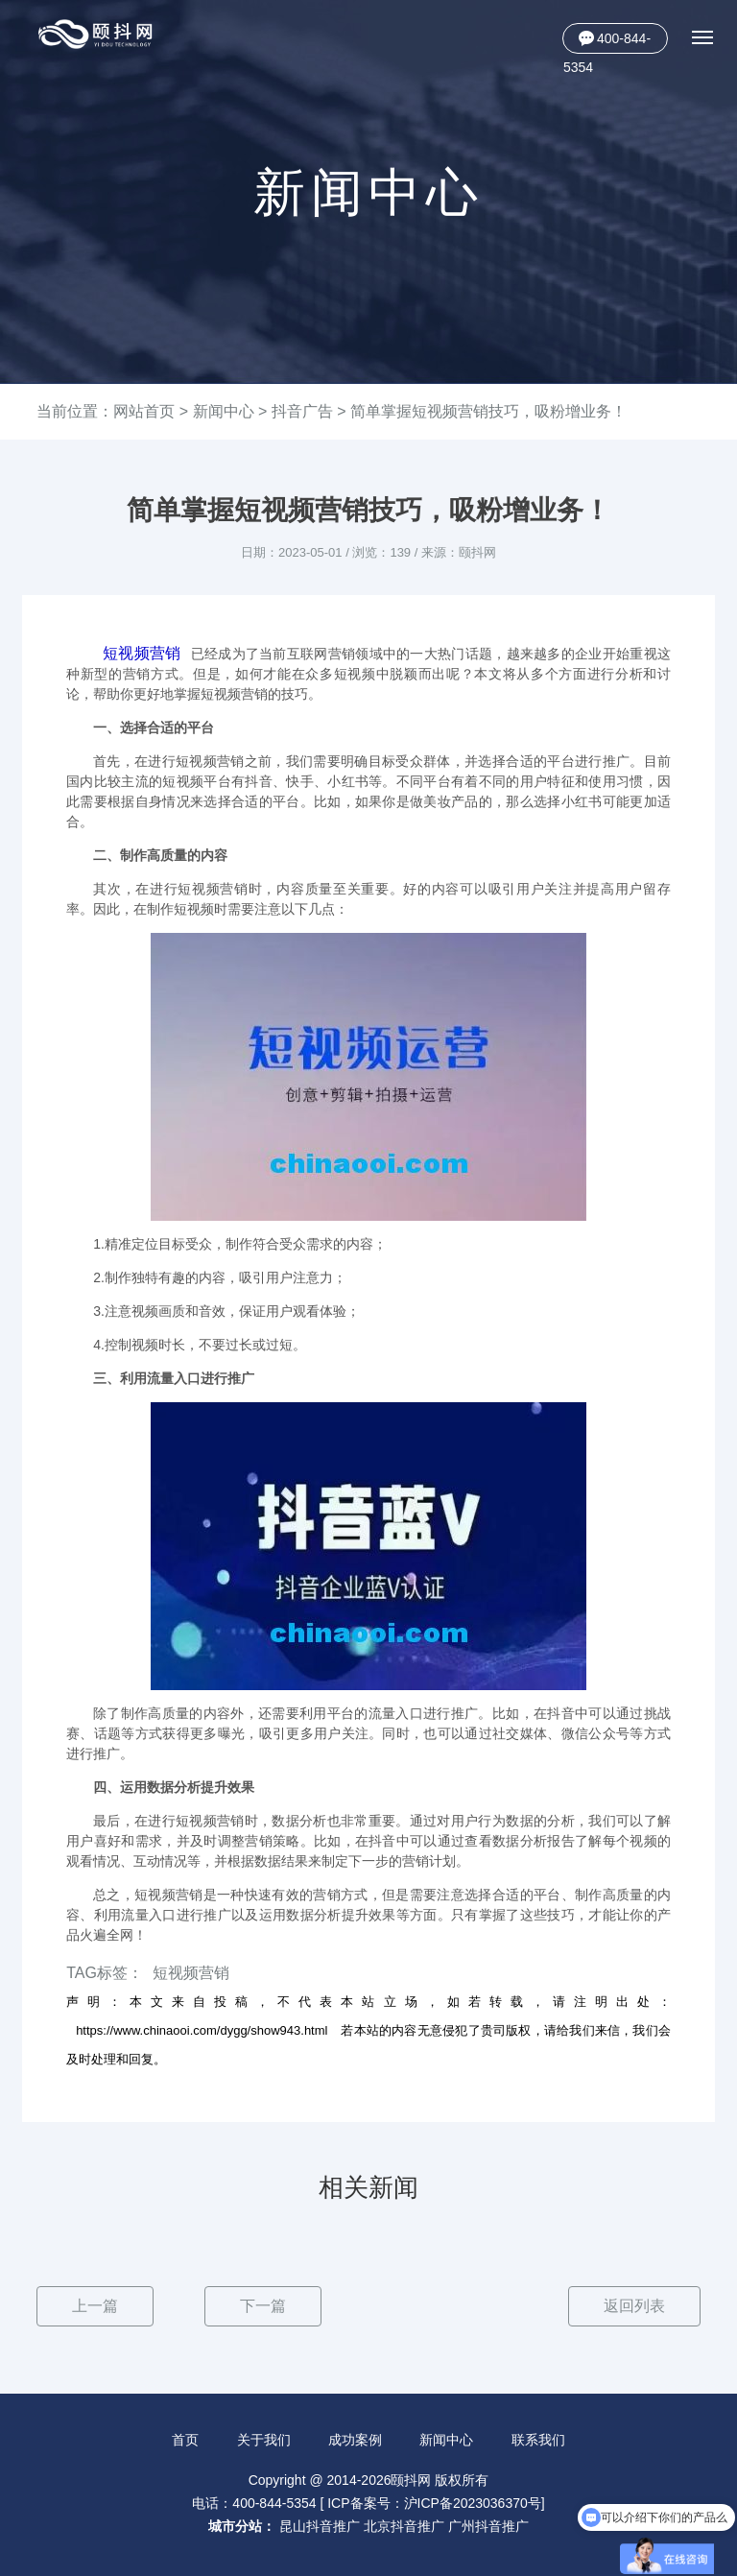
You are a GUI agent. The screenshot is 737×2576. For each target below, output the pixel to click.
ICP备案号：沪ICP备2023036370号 (434, 2503)
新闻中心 (223, 411)
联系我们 (538, 2439)
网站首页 (144, 411)
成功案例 (355, 2439)
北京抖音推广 (404, 2526)
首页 (185, 2439)
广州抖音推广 (488, 2526)
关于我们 (264, 2439)
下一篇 (263, 2306)
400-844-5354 (607, 42)
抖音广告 (302, 411)
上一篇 (95, 2306)
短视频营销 (142, 653)
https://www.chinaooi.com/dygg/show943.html (201, 2030)
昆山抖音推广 (319, 2526)
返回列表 (634, 2306)
